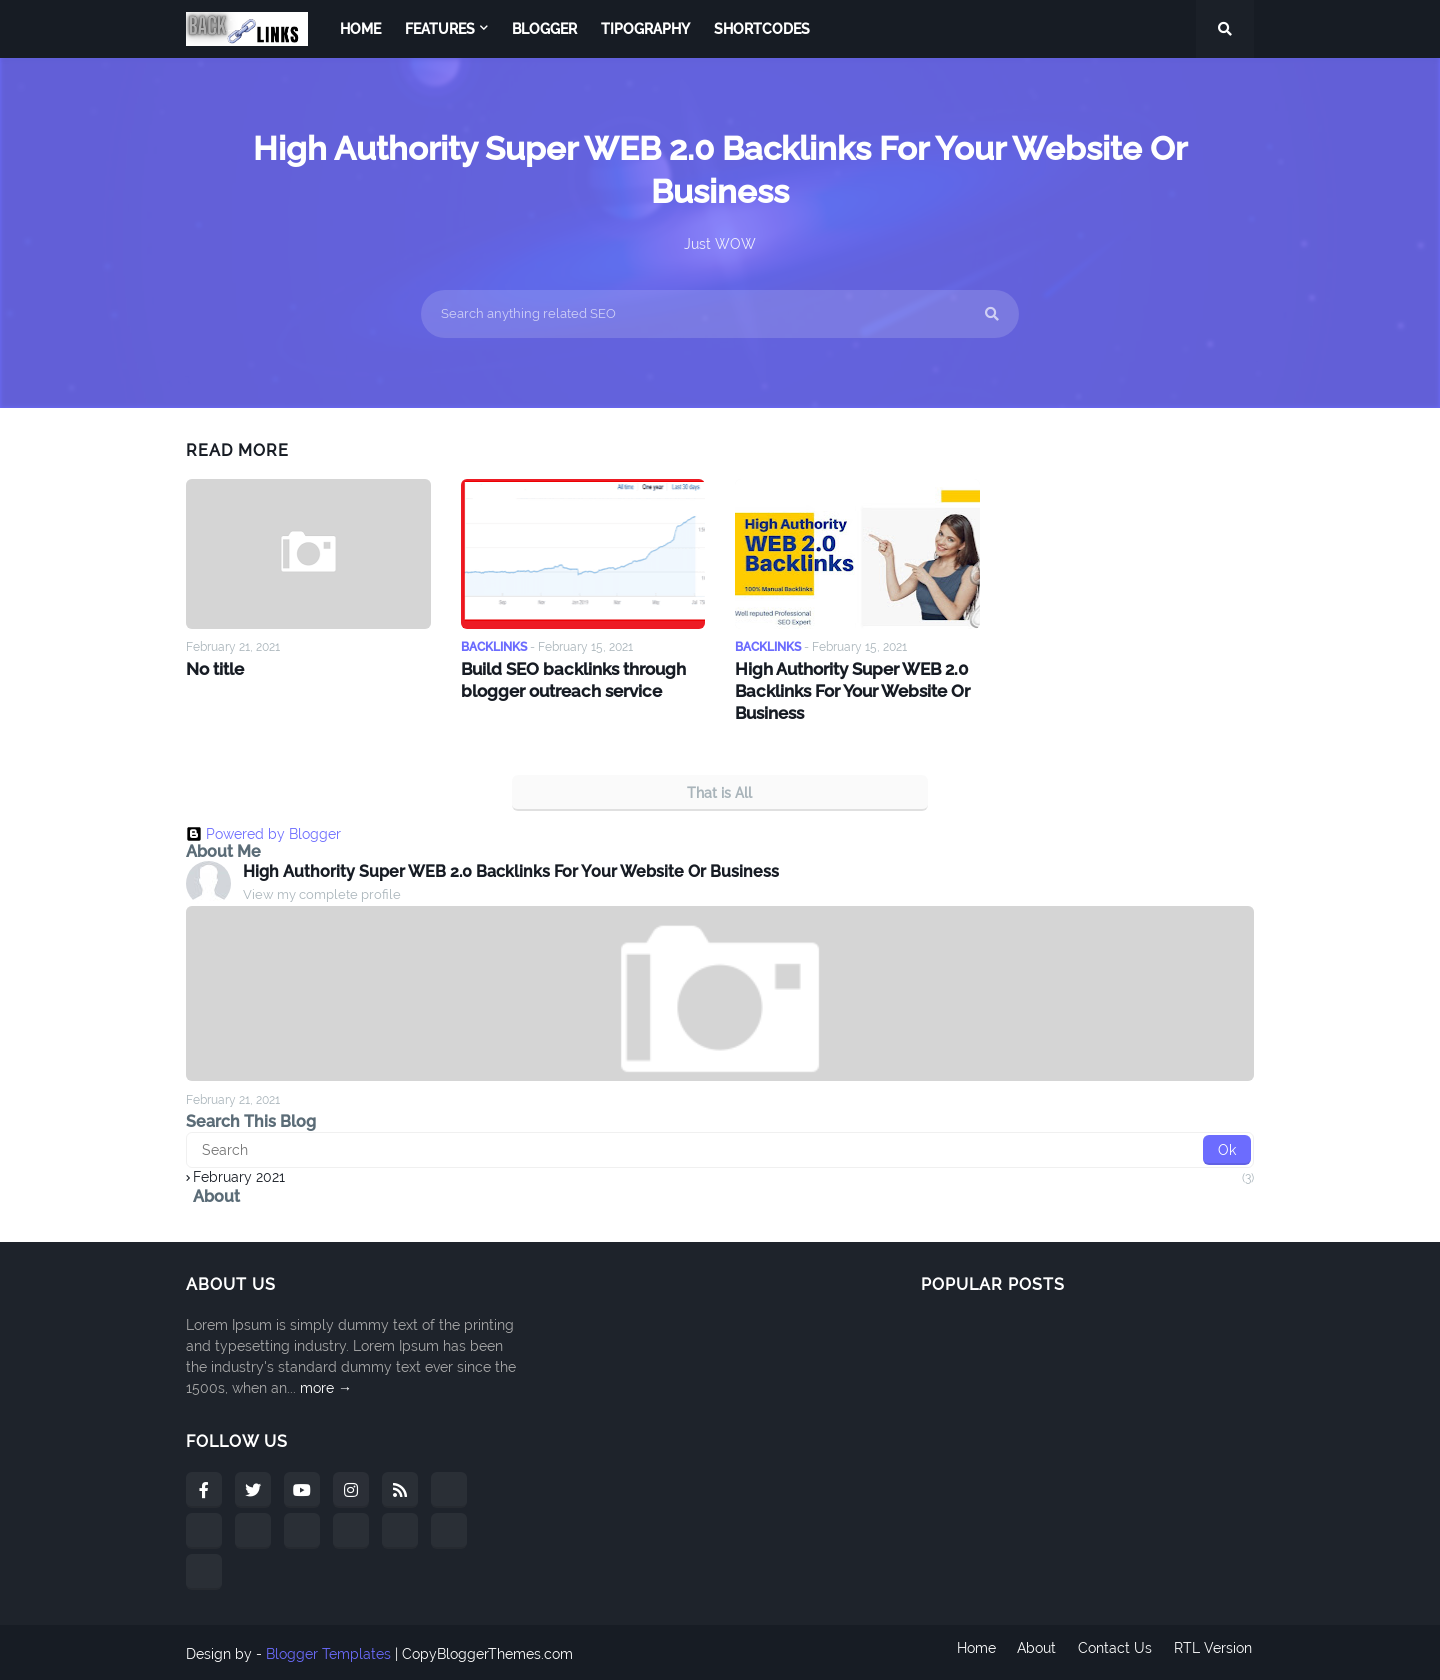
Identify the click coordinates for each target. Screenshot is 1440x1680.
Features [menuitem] (440, 29)
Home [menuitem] (360, 29)
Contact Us (1115, 1651)
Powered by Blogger (263, 830)
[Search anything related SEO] (720, 314)
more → (326, 1385)
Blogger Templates (328, 1651)
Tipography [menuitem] (645, 29)
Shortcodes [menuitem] (762, 29)
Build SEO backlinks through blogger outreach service (570, 679)
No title (214, 668)
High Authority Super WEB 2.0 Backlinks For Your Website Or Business (850, 689)
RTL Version (1215, 1651)
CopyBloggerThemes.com (487, 1651)
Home (971, 1651)
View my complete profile (322, 891)
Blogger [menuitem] (544, 29)
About (1034, 1651)
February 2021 (723, 1174)
